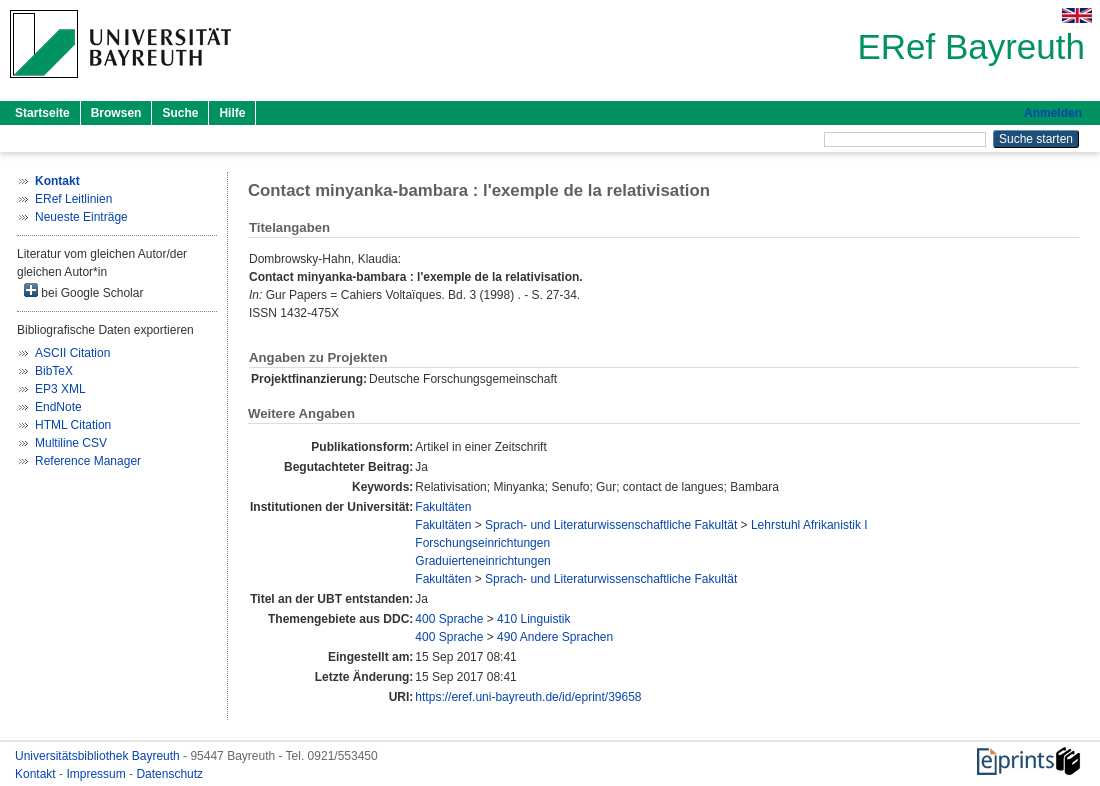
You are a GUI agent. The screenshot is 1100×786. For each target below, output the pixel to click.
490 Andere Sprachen (555, 637)
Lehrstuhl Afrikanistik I (809, 525)
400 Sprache (449, 619)
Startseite (42, 113)
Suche (180, 113)
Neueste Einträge (81, 217)
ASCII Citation (72, 353)
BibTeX (54, 371)
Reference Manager (88, 461)
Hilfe (232, 113)
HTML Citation (73, 425)
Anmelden (1053, 113)
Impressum (97, 774)
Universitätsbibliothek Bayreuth (99, 756)
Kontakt (37, 774)
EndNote (58, 407)
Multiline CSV (71, 443)
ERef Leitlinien (73, 199)
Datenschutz (169, 774)
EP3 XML (60, 389)
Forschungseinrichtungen (482, 543)
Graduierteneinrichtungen (482, 561)
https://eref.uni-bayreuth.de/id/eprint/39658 (528, 697)
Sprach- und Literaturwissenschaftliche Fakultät (611, 525)
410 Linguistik (533, 619)
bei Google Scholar (83, 291)
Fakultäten (443, 507)
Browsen (116, 113)
